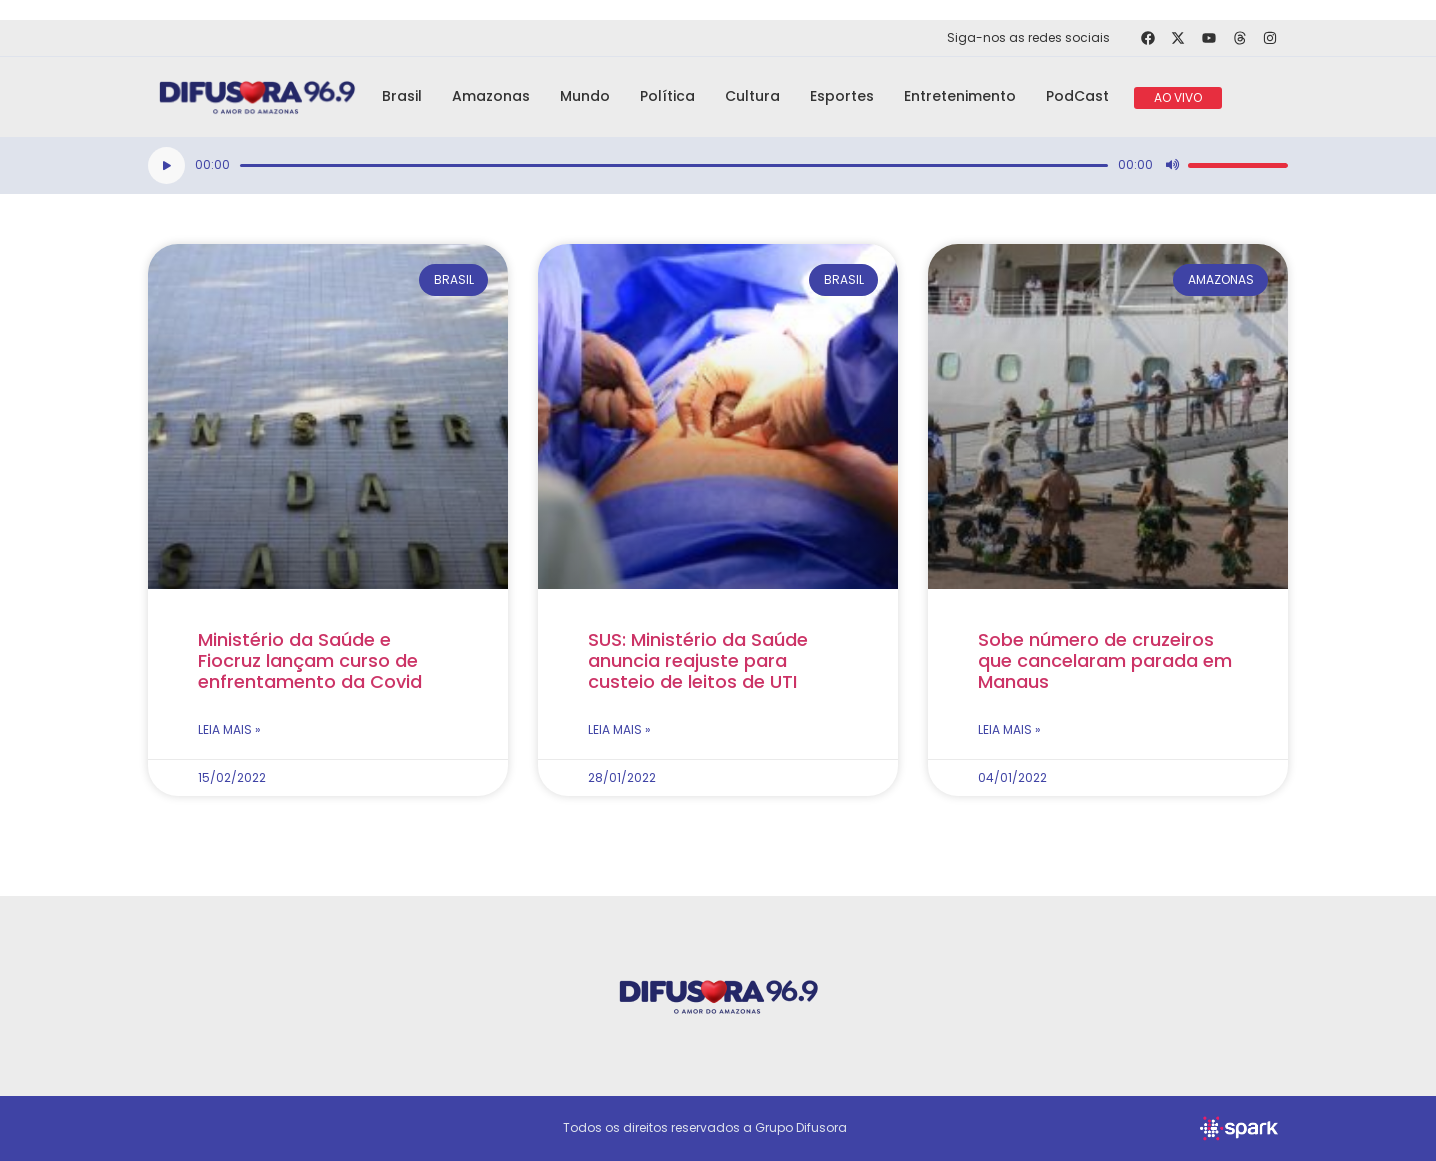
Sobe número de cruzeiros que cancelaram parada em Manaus (1105, 660)
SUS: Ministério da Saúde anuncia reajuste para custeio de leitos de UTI (698, 660)
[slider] (674, 165)
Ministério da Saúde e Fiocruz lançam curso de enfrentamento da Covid (310, 660)
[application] (718, 165)
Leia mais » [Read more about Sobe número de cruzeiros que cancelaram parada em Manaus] (1009, 729)
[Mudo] (1172, 165)
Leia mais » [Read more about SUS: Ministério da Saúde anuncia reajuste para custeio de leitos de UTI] (619, 729)
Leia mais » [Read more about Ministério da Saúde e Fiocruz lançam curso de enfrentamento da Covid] (229, 729)
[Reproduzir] (166, 165)
